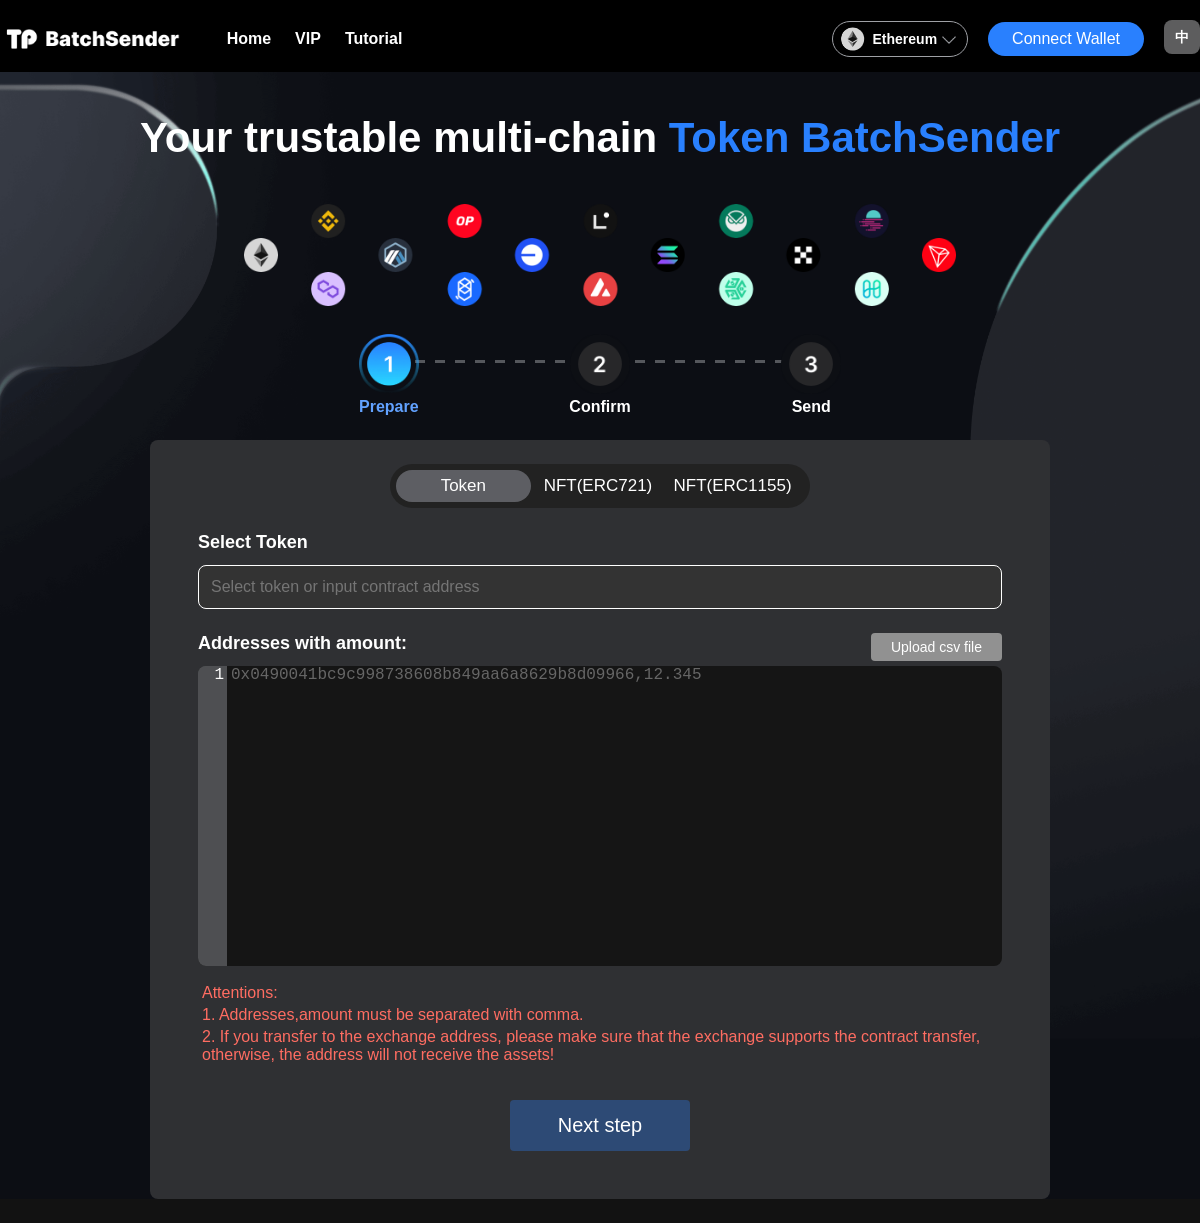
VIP (308, 38)
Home (249, 38)
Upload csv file (936, 647)
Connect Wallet (1066, 38)
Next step (600, 1125)
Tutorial (373, 38)
